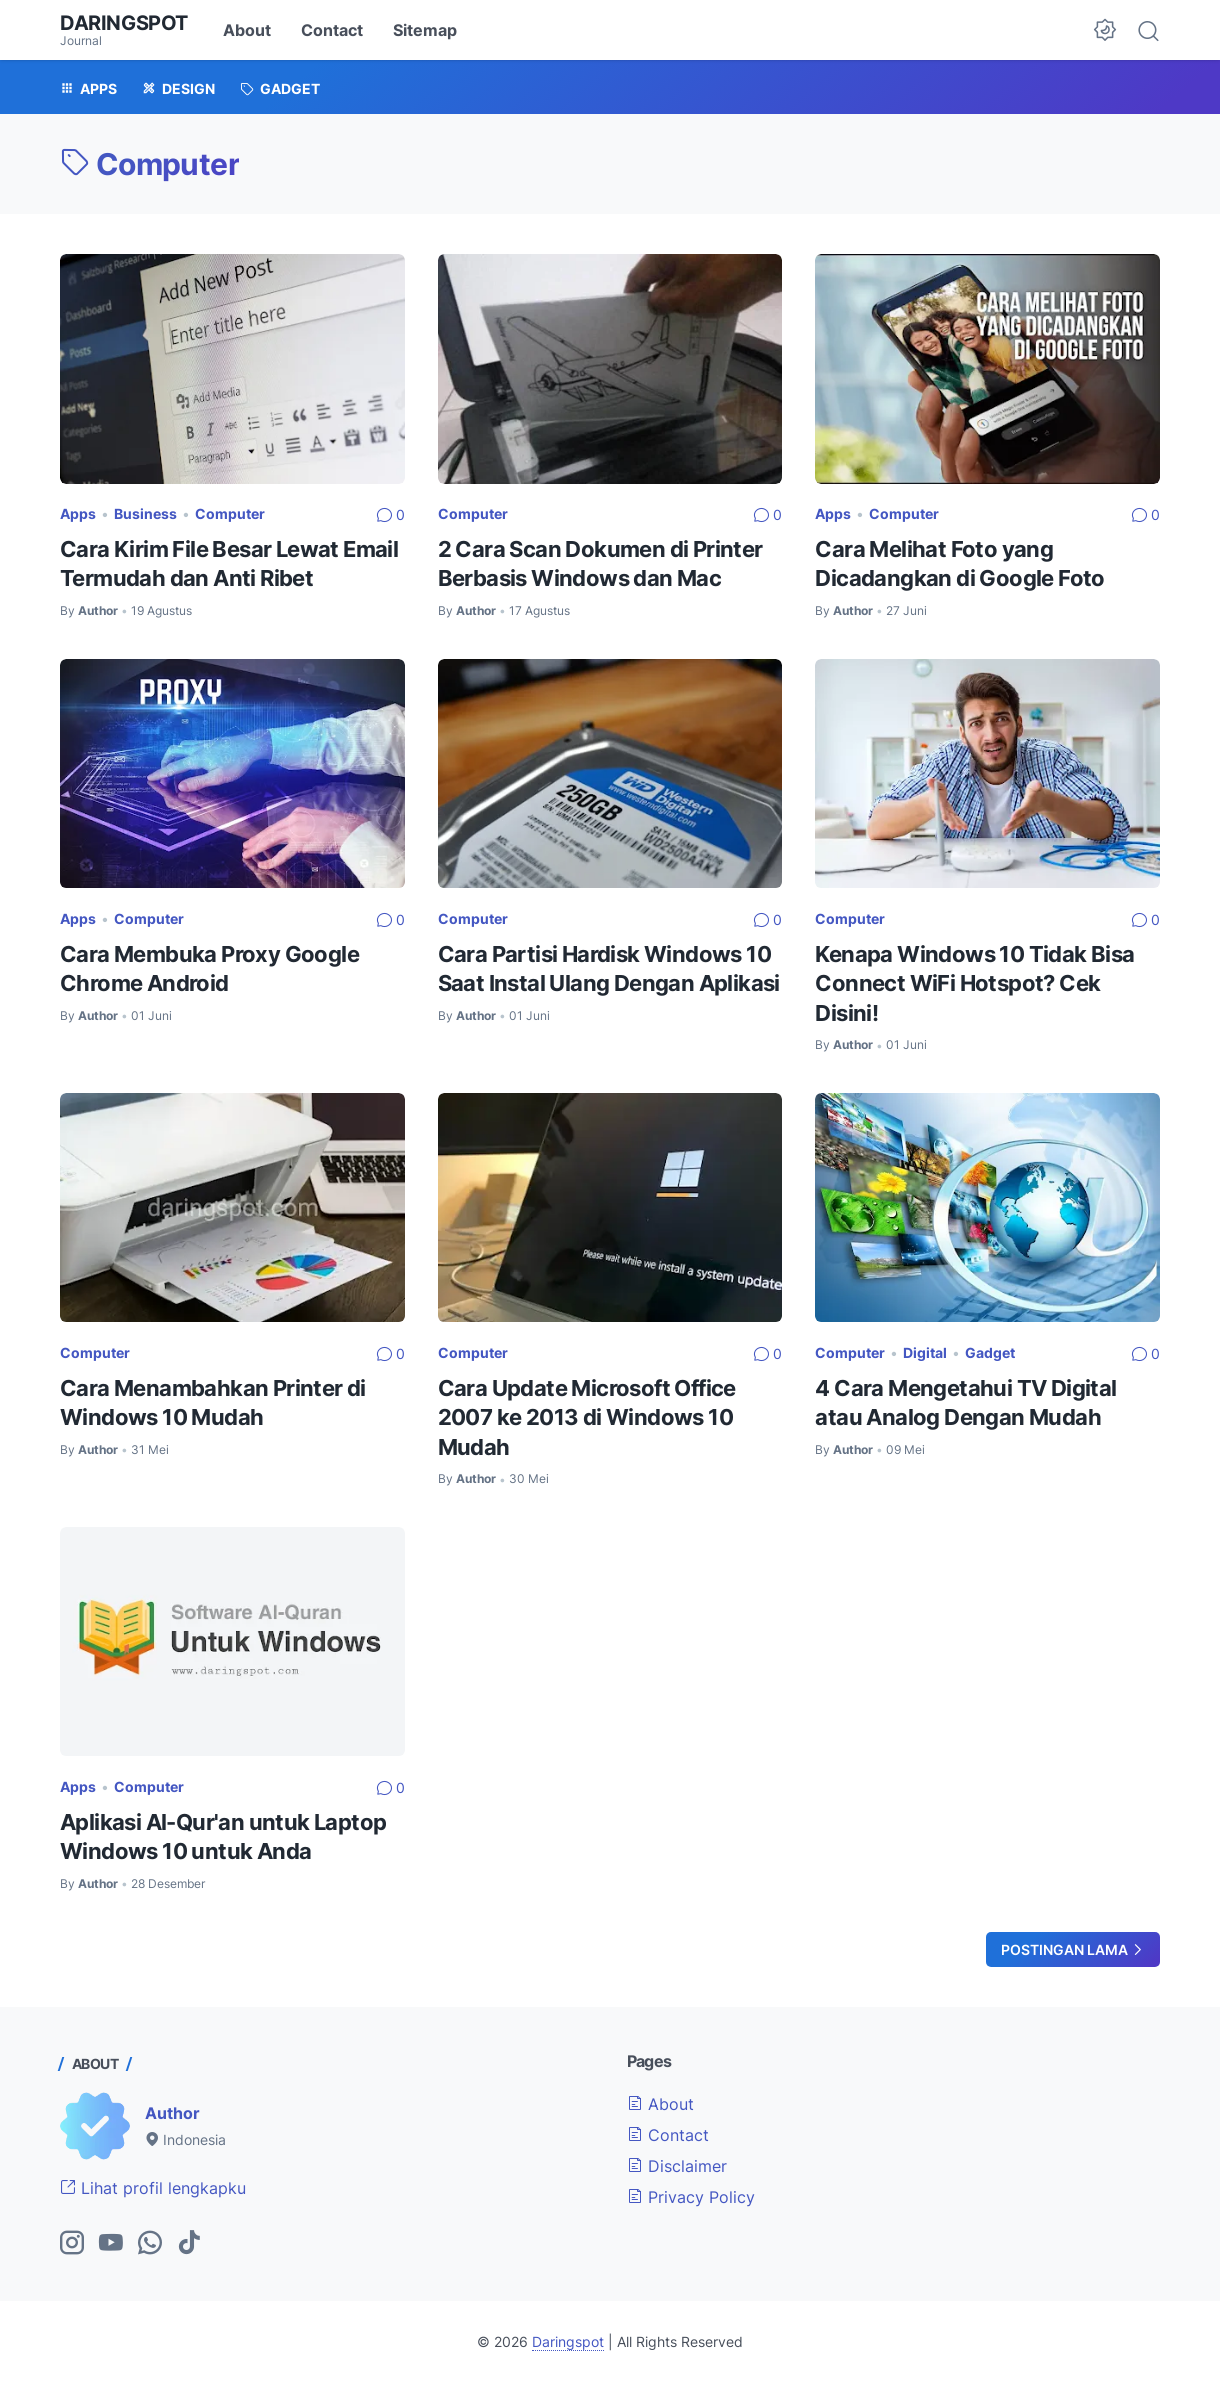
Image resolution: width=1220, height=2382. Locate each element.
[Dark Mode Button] (1105, 30)
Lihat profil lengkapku (153, 2188)
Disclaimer (677, 2166)
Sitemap (425, 30)
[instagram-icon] (72, 2244)
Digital (925, 1352)
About (247, 30)
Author (172, 2113)
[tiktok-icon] (189, 2244)
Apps (78, 513)
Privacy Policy (691, 2197)
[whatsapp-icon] (150, 2244)
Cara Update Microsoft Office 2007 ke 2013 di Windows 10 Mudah (587, 1417)
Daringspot (124, 23)
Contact (332, 30)
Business (145, 513)
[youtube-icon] (111, 2244)
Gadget (990, 1352)
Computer (230, 513)
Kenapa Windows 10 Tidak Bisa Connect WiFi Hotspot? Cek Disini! (974, 983)
